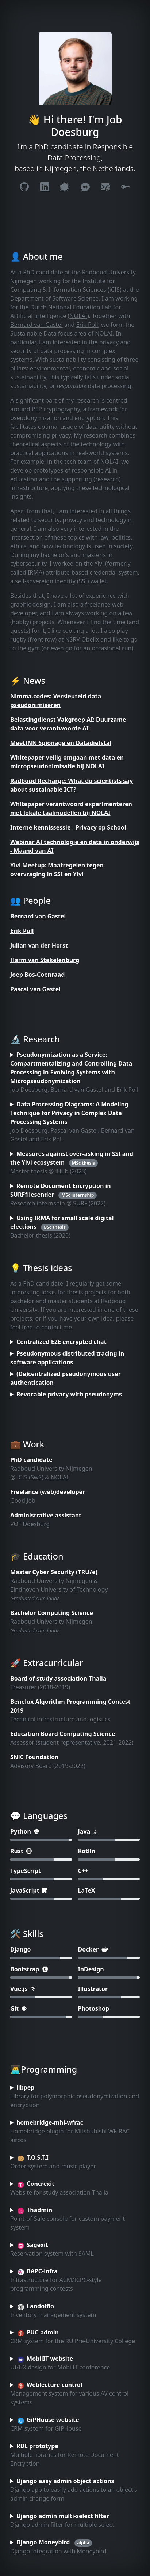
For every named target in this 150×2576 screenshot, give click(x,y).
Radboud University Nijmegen (51, 1469)
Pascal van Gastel (35, 989)
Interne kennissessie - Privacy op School (68, 827)
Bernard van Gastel (36, 325)
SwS (36, 1477)
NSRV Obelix (82, 639)
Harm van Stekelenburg (44, 960)
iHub (62, 1171)
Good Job (22, 1501)
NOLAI (78, 316)
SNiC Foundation (34, 1757)
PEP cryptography (56, 409)
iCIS (22, 1477)
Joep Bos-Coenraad (37, 975)
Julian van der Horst (39, 945)
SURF (80, 1203)
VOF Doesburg (30, 1524)
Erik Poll (87, 325)
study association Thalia (71, 1678)
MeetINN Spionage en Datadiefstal (60, 743)
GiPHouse (68, 2428)
